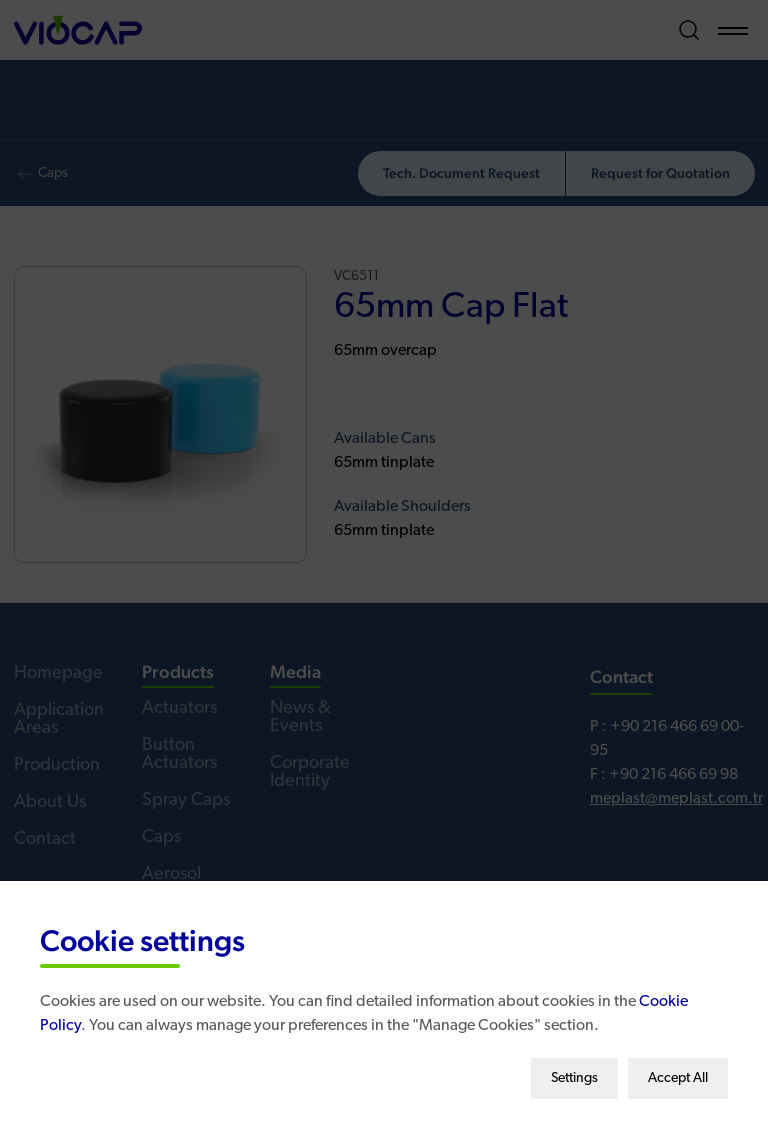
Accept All (678, 1071)
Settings (574, 1071)
